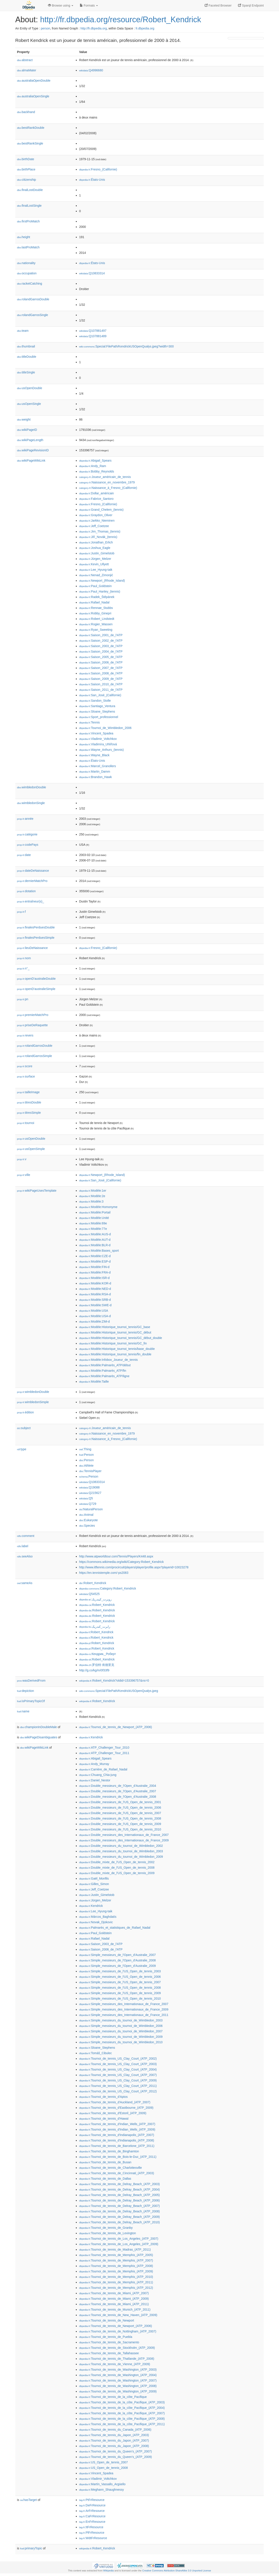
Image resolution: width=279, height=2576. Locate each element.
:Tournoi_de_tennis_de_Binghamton (109, 2151)
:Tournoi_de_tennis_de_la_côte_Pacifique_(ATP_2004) (122, 2407)
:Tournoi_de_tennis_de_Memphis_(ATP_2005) (116, 2255)
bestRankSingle (30, 143)
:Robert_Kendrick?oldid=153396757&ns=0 (114, 1680)
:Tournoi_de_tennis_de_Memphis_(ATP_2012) (116, 2287)
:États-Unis (92, 179)
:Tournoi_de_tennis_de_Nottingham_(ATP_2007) (117, 2331)
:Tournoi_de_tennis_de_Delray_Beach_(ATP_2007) (119, 2206)
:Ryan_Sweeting (95, 629)
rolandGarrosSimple (34, 1056)
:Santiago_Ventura (97, 706)
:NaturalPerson (91, 1509)
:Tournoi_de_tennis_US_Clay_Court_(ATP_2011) (118, 2086)
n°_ (23, 968)
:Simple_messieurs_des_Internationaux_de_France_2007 (123, 2004)
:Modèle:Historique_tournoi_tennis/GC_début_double (120, 1338)
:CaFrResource (92, 2516)
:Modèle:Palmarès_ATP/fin (102, 1370)
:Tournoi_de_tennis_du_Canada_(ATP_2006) (115, 2429)
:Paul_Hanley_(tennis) (99, 591)
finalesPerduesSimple (35, 937)
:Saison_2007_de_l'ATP (100, 668)
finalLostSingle (29, 205)
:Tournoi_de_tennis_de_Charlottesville (110, 2167)
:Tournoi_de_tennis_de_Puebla (105, 2337)
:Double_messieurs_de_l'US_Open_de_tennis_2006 (120, 1807)
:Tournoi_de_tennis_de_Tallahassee (109, 2353)
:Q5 (86, 1498)
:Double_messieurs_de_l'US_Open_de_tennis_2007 (120, 1813)
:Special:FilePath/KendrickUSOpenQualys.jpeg (118, 1691)
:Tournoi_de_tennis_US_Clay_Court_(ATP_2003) (118, 2064)
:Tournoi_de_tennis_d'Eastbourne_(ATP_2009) (116, 2107)
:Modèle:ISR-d (94, 1278)
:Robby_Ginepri (95, 613)
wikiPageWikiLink (31, 460)
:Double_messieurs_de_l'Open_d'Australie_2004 (117, 1785)
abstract (25, 60)
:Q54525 (89, 1594)
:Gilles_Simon (94, 1884)
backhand (26, 112)
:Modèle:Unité (94, 1218)
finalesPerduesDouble (36, 927)
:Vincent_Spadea (96, 733)
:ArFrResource (92, 2510)
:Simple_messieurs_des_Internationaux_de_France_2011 (123, 2015)
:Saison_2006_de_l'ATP (100, 662)
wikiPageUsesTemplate (36, 1190)
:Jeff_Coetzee (94, 526)
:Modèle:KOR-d (95, 1283)
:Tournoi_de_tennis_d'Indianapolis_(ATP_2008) (116, 2140)
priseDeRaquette (32, 1025)
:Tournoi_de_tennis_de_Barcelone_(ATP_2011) (116, 2146)
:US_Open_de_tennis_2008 (103, 2467)
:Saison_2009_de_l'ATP (100, 679)
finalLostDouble (30, 190)
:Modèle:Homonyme (98, 1207)
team (23, 330)
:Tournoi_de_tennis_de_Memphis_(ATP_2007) (116, 2260)
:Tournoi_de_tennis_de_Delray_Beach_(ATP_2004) (119, 2189)
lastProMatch (28, 247)
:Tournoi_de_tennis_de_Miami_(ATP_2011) (114, 2304)
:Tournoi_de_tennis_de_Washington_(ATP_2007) (118, 2380)
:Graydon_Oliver (95, 515)
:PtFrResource (91, 2500)
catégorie (27, 834)
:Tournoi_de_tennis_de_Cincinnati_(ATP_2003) (116, 2173)
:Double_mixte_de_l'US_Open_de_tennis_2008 (117, 1867)
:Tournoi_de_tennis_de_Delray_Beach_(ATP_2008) (119, 2211)
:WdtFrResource (93, 2538)
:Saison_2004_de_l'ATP (100, 651)
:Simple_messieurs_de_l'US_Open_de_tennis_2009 (120, 1993)
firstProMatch (28, 221)
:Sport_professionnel (98, 717)
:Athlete (86, 1465)
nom (24, 958)
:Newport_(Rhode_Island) (102, 580)
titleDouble (26, 356)
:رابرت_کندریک (94, 1626)
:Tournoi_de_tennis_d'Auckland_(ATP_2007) (114, 2102)
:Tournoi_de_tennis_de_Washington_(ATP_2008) (118, 2386)
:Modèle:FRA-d (95, 1272)
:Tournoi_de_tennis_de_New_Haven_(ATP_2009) (118, 2315)
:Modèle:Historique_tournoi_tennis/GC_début (115, 1332)
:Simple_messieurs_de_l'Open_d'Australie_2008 (117, 1960)
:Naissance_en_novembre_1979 (107, 482)
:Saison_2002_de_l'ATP (100, 640)
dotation (26, 891)
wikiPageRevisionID (33, 450)
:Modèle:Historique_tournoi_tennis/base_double (117, 1349)
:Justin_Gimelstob (96, 553)
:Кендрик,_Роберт (97, 1654)
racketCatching (29, 283)
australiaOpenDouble (33, 80)
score (24, 1066)
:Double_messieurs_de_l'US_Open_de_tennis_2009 (120, 1824)
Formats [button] (89, 5)
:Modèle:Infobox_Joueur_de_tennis (108, 1359)
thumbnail (26, 346)
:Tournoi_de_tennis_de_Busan (105, 2162)
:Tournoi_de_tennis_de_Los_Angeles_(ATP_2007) (118, 2238)
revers (25, 1035)
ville (23, 1175)
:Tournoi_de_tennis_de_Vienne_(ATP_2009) (114, 2364)
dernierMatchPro (32, 881)
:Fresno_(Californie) (98, 169)
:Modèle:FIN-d (94, 1267)
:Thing (85, 1449)
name (23, 1711)
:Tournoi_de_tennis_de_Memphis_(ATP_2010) (116, 2277)
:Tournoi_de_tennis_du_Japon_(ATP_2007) (114, 2440)
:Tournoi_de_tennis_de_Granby (106, 2227)
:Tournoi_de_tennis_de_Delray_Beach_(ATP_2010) (119, 2222)
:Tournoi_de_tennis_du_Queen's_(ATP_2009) (115, 2457)
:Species (87, 1525)
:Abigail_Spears (95, 460)
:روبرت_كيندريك (95, 1599)
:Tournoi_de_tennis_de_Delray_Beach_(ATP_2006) (119, 2200)
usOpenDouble (29, 388)
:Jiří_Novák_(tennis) (98, 537)
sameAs (24, 1583)
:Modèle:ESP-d (95, 1261)
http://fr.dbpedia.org (93, 28)
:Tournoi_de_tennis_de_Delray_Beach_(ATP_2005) (119, 2195)
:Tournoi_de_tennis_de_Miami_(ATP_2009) (114, 2298)
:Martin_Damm (94, 771)
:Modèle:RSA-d (95, 1294)
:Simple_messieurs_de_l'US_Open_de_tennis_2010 (120, 1998)
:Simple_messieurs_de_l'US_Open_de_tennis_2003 (120, 1971)
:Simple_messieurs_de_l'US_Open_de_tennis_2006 (120, 1976)
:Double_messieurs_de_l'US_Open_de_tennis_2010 (120, 1829)
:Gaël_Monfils (94, 1878)
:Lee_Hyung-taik (95, 569)
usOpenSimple (31, 1149)
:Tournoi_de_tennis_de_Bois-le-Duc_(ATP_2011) (117, 2156)
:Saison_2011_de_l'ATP (100, 689)
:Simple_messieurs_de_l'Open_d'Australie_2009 (117, 1966)
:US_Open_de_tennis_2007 (103, 2462)
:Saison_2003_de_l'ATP (100, 646)
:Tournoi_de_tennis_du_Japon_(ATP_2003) (114, 2435)
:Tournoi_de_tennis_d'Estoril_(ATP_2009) (112, 2113)
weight (24, 419)
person (45, 28)
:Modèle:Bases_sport (99, 1250)
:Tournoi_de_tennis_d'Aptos (103, 2096)
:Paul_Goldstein (95, 586)
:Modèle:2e (92, 1196)
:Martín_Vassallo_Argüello (102, 2484)
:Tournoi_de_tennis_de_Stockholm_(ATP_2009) (117, 2347)
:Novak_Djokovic (96, 1922)
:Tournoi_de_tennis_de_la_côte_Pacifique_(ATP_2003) (122, 2402)
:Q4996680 (91, 70)
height (23, 237)
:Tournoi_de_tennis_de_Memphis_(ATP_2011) (116, 2282)
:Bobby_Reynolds (96, 471)
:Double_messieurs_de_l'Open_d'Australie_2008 (117, 1796)
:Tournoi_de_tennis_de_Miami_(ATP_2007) (114, 2293)
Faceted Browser (218, 5)
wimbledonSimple (33, 1402)
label (22, 1546)
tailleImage (28, 1092)
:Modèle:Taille (94, 1381)
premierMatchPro (32, 1015)
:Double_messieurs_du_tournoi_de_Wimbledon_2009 (121, 1856)
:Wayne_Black (94, 755)
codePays (27, 844)
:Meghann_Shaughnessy (101, 2489)
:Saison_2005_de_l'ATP (100, 657)
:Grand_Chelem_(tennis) (101, 509)
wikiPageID (27, 429)
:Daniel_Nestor (94, 1780)
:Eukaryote (88, 1520)
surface (26, 1076)
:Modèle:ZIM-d (94, 1321)
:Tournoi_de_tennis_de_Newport (106, 2320)
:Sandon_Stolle (95, 700)
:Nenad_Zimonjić (96, 575)
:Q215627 (90, 1493)
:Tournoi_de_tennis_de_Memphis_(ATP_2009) (116, 2271)
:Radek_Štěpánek (96, 597)
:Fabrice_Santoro (96, 498)
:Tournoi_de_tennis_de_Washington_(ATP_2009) (118, 2391)
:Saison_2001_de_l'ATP (100, 635)
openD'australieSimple (36, 989)
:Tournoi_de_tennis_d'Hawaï (104, 2118)
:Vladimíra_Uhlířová (98, 744)
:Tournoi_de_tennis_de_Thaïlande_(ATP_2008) (116, 2358)
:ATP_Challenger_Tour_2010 (104, 1747)
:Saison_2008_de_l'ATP (100, 673)
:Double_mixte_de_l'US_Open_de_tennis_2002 (117, 1862)
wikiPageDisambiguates (38, 1737)
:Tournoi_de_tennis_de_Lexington (107, 2233)
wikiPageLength (30, 440)
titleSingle (26, 372)
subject (24, 1428)
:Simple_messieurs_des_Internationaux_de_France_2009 (123, 2009)
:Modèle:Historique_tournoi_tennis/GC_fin (113, 1343)
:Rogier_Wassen (95, 624)
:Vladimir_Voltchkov (98, 739)
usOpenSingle (29, 404)
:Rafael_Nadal (94, 602)
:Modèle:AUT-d (95, 1239)
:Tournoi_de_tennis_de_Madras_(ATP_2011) (115, 2249)
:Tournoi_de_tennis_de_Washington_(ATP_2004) (118, 2375)
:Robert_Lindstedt (96, 618)
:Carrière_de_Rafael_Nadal (103, 1769)
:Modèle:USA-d (95, 1316)
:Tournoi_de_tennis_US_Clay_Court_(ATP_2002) (118, 2058)
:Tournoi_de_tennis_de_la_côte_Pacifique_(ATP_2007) (122, 2413)
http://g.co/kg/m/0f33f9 (94, 1670)
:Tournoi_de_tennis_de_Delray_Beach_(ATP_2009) (119, 2217)
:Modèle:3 (91, 1201)
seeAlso (25, 1556)
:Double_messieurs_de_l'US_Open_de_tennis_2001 (120, 1802)
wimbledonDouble (31, 787)
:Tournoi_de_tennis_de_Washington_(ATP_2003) (118, 2369)
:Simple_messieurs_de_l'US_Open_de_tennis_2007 (120, 1982)
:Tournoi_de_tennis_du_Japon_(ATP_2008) (114, 2446)
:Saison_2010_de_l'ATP (100, 684)
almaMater (26, 70)
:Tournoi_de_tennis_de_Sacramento (109, 2342)
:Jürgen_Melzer (95, 558)
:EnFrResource (92, 2521)
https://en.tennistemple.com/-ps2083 (103, 1572)
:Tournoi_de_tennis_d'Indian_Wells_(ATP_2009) (117, 2129)
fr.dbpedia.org (145, 28)
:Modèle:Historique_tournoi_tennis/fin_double (115, 1354)
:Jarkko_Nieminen (96, 520)
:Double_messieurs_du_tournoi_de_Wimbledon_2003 (121, 1851)
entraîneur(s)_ (30, 901)
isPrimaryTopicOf (31, 1701)
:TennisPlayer (90, 1471)
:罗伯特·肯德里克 (96, 1665)
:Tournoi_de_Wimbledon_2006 (105, 728)
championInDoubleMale (38, 1727)
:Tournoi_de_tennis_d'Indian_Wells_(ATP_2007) (117, 2124)
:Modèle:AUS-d (95, 1234)
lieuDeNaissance (32, 948)
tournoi (25, 1123)
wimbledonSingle (31, 803)
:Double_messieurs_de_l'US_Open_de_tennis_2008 (120, 1818)
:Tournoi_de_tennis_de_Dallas (105, 2178)
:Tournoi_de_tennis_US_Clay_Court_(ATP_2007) (118, 2075)
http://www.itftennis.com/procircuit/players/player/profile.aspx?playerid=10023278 (134, 1567)
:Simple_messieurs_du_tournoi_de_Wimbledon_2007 (121, 2031)
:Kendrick (91, 1737)
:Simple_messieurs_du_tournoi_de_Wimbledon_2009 (121, 2036)
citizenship (26, 179)
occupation (27, 273)
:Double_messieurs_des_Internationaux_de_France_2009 (124, 1840)
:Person (86, 1454)
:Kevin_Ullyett (94, 564)
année (25, 818)
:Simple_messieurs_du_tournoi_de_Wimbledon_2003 (121, 2020)
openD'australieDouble (36, 978)
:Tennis (89, 722)
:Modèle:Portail (95, 1212)
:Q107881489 (92, 336)
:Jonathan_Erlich (96, 542)
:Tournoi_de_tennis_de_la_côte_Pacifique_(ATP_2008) (122, 2418)
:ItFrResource (91, 2527)
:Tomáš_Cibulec (95, 2053)
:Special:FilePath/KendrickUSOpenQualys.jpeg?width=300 (126, 346)
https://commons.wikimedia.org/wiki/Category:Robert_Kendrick (121, 1562)
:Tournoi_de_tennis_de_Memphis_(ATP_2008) (116, 2266)
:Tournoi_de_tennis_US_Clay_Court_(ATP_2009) (118, 2080)
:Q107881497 (92, 330)
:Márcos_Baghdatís (97, 1916)
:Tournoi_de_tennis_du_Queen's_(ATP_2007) (115, 2451)
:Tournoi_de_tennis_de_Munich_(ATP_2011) (114, 2309)
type (21, 1449)
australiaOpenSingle (33, 96)
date (24, 855)
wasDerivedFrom (31, 1680)
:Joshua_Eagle (94, 548)
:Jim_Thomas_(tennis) (99, 531)
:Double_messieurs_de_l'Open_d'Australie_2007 (117, 1791)
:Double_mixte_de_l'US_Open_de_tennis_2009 (117, 1873)
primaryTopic (31, 2548)
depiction (25, 1691)
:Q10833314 (92, 273)
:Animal (86, 1514)
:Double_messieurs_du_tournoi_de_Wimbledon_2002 (121, 1845)
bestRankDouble (30, 127)
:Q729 (87, 1503)
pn (22, 999)
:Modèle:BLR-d (95, 1245)
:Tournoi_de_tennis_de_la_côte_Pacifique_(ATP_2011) (122, 2424)
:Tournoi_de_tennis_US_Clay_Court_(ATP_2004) (118, 2069)
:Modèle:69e (93, 1223)
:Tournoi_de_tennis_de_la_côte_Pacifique (113, 2397)
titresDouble (29, 1102)
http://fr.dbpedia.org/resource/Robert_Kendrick (120, 19)
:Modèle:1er (92, 1190)
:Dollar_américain (96, 493)
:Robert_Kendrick (92, 1583)
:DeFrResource (92, 2505)
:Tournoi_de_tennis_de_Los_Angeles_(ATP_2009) (118, 2244)
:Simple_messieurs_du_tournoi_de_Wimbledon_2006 (121, 2026)
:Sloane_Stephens (97, 711)
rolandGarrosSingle (32, 315)
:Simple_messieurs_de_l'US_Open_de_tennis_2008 (120, 1987)
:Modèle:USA (93, 1310)
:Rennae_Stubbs (96, 608)
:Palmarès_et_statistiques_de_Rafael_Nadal (114, 1927)
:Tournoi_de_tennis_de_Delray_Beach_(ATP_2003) (119, 2184)
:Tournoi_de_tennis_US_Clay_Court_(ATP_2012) (118, 2091)
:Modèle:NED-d (95, 1289)
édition (25, 1412)
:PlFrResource (91, 2532)
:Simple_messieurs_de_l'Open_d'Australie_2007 (117, 1955)
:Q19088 (89, 1487)
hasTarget (28, 2500)
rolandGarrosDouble (33, 299)
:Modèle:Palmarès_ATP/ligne (104, 1376)
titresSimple (29, 1112)
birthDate (25, 159)
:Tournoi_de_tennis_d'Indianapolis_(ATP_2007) (116, 2135)
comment (25, 1536)
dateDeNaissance (33, 870)
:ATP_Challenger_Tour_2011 (104, 1753)
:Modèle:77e (93, 1228)
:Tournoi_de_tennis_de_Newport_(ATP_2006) (115, 1727)
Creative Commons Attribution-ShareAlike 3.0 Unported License (176, 2570)
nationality (26, 263)
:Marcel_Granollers (97, 766)
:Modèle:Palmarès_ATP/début (105, 1365)
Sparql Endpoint (251, 5)
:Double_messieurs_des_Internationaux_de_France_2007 (124, 1835)
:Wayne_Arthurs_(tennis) (101, 749)
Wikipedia (108, 2570)
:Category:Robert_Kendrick (107, 1588)
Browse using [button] (60, 5)
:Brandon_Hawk (95, 777)
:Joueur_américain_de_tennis (105, 477)
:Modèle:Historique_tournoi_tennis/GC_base (114, 1327)
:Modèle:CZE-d (95, 1256)
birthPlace (26, 169)
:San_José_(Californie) (100, 695)
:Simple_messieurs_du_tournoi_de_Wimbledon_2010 (121, 2042)
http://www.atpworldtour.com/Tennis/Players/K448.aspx (116, 1556)
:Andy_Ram (92, 466)
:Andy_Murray (94, 1764)
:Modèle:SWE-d (95, 1305)
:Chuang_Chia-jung (97, 1775)
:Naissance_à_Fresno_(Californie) (108, 488)
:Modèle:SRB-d (95, 1299)
